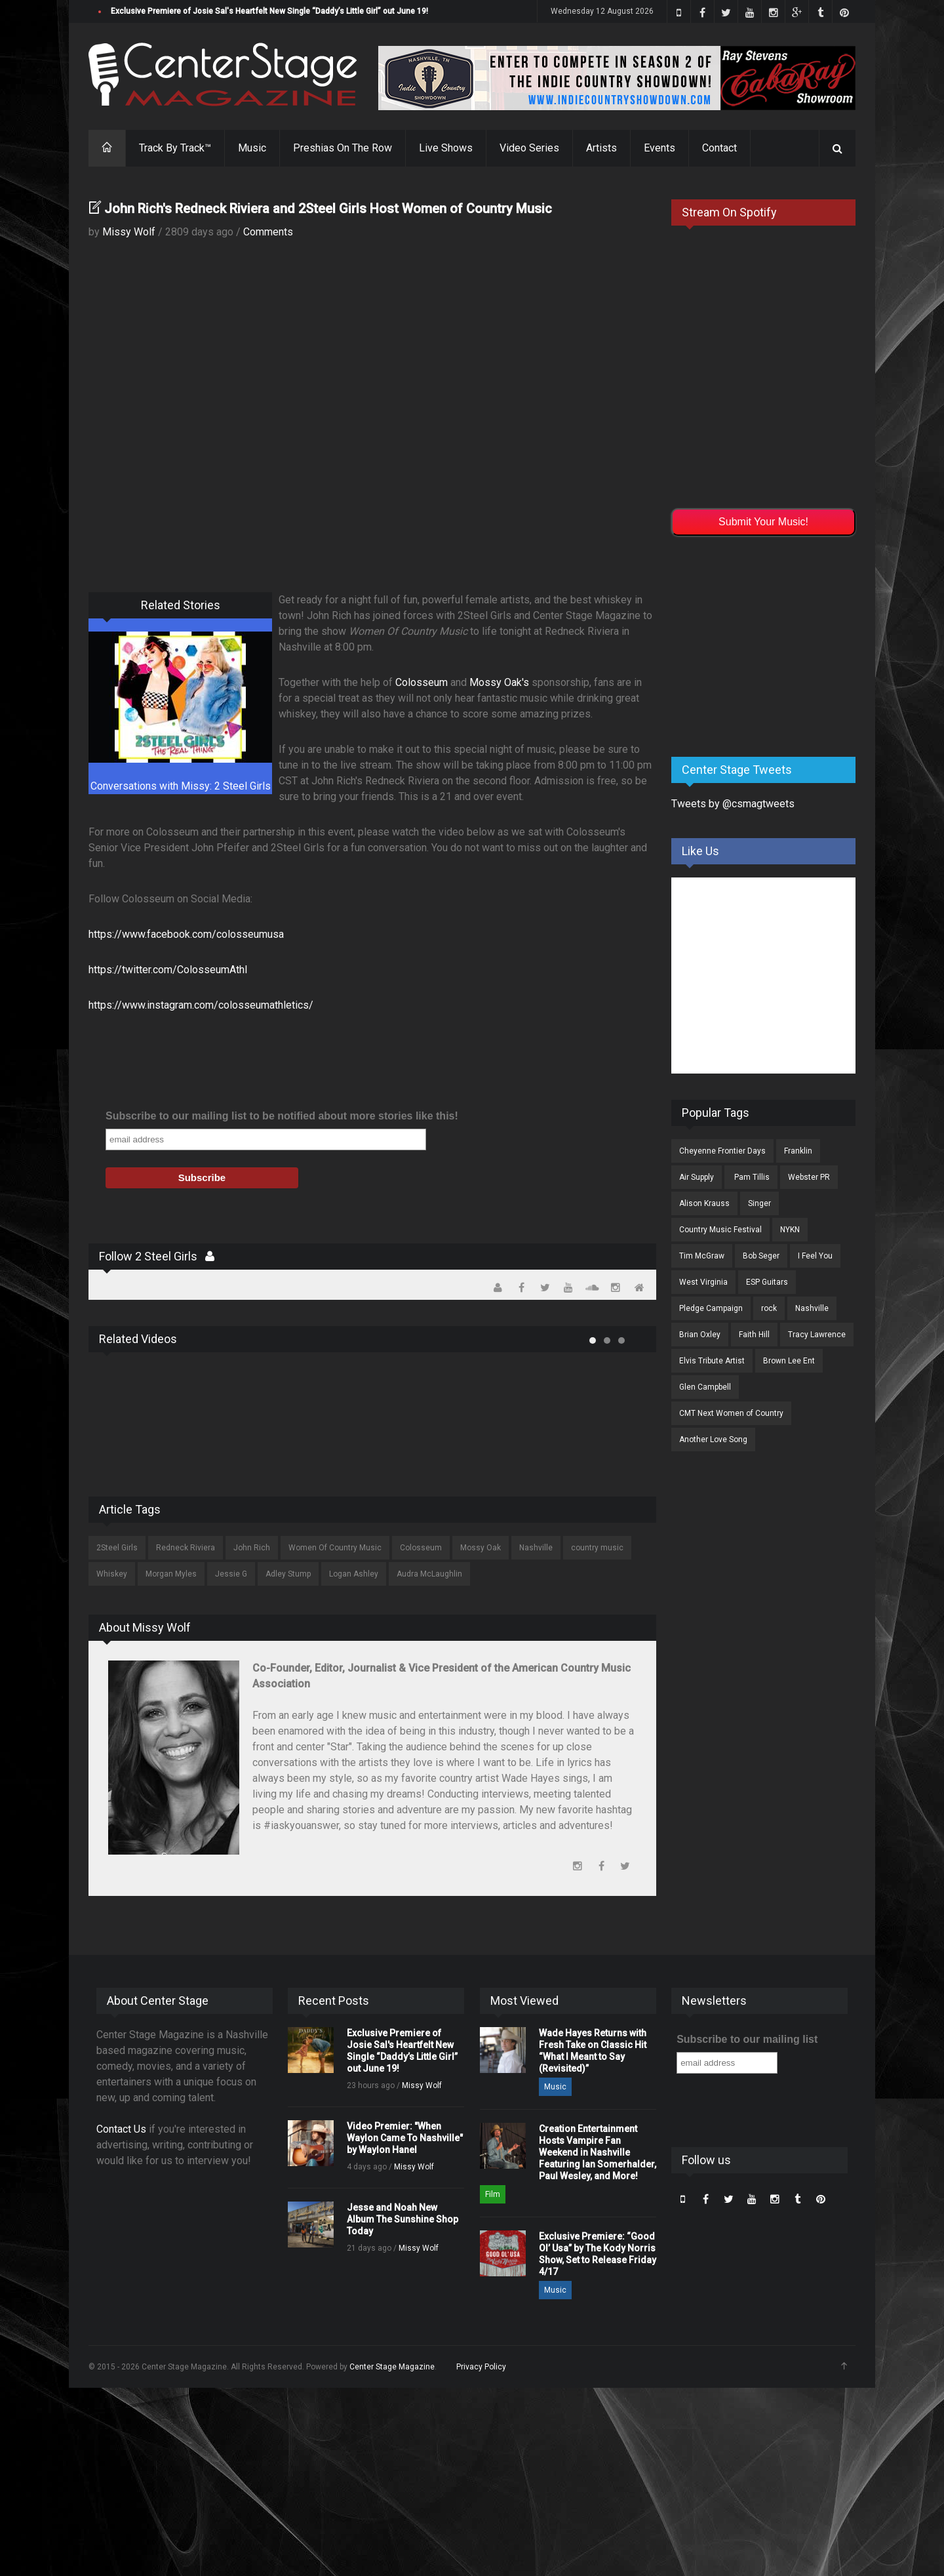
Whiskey (111, 1574)
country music (597, 1547)
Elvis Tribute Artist (712, 1360)
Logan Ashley (353, 1574)
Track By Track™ (175, 148)
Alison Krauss (704, 1203)
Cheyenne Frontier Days (722, 1151)
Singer (759, 1203)
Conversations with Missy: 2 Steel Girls (180, 786)
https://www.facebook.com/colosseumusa (186, 934)
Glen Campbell (705, 1387)
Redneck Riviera (185, 1547)
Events (659, 148)
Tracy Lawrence (817, 1334)
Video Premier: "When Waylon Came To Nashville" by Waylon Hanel (405, 2138)
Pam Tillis (751, 1177)
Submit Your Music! (763, 521)
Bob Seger (761, 1255)
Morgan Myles (171, 1574)
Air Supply (696, 1177)
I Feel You (815, 1255)
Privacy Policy (481, 2366)
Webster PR (809, 1177)
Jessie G (231, 1574)
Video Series (529, 148)
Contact (719, 148)
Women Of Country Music (335, 1547)
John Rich (251, 1547)
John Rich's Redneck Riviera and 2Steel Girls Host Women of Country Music (328, 208)
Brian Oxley (699, 1334)
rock (769, 1308)
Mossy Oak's (499, 682)
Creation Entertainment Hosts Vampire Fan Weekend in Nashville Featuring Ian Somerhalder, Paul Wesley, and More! (597, 2152)
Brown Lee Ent (789, 1360)
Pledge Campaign (711, 1308)
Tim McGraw (701, 1255)
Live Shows (446, 148)
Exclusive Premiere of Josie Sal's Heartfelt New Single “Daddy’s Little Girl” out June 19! (269, 11)
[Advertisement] (769, 644)
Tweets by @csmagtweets (733, 803)
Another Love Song (713, 1439)
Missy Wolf (128, 232)
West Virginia (703, 1282)
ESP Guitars (767, 1282)
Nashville (536, 1547)
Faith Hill (754, 1334)
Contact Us (121, 2129)
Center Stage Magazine (392, 2366)
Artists (601, 148)
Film (492, 2194)
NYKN (790, 1229)
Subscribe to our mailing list (747, 2039)
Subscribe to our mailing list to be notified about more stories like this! (282, 1115)
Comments (268, 232)
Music (252, 148)
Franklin (798, 1151)
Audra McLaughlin (429, 1574)
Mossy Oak (480, 1547)
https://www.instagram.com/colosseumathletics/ (200, 1005)
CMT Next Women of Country (731, 1413)
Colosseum (421, 682)
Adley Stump (288, 1574)
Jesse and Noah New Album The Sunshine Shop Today (402, 2219)
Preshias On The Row (342, 148)
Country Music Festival (720, 1229)
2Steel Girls (117, 1547)
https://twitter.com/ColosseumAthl (167, 969)
